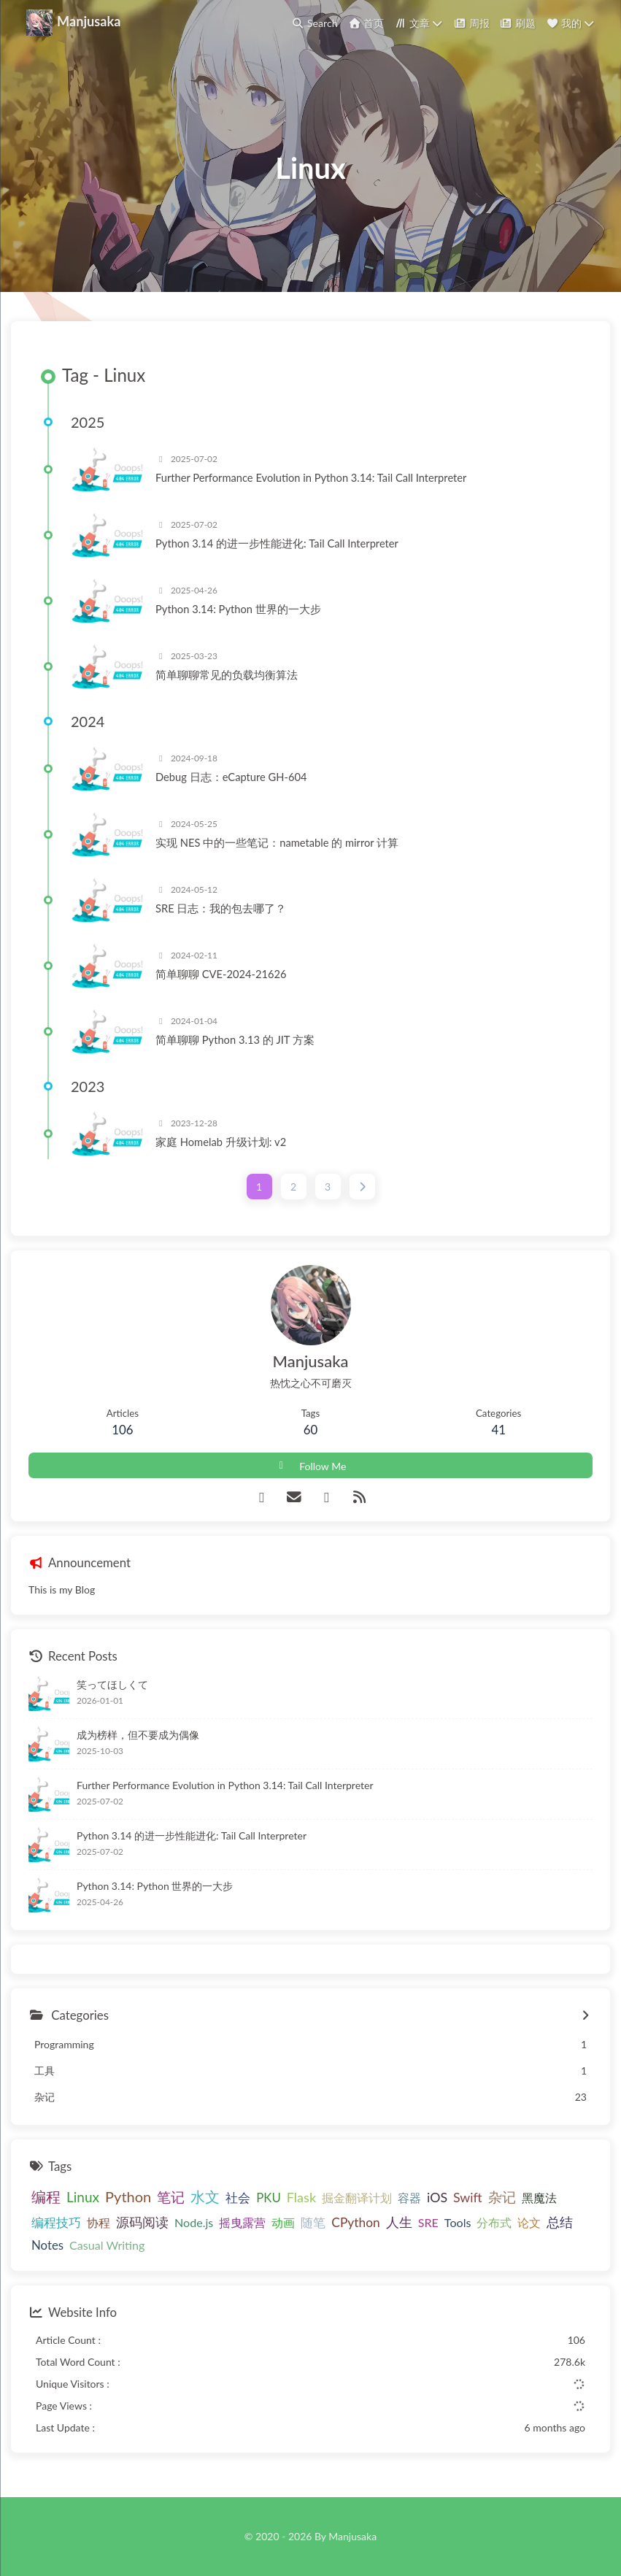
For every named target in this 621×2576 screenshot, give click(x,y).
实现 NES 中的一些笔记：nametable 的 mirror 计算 (276, 842)
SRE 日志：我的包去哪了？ (220, 908)
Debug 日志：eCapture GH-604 (231, 776)
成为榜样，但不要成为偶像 (138, 1735)
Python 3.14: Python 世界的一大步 (238, 608)
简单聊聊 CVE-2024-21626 (221, 973)
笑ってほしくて (112, 1684)
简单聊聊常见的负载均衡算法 (226, 674)
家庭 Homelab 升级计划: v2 (220, 1141)
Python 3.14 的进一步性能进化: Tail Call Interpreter (276, 543)
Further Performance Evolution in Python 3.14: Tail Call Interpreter (310, 477)
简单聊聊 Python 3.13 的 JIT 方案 (235, 1039)
